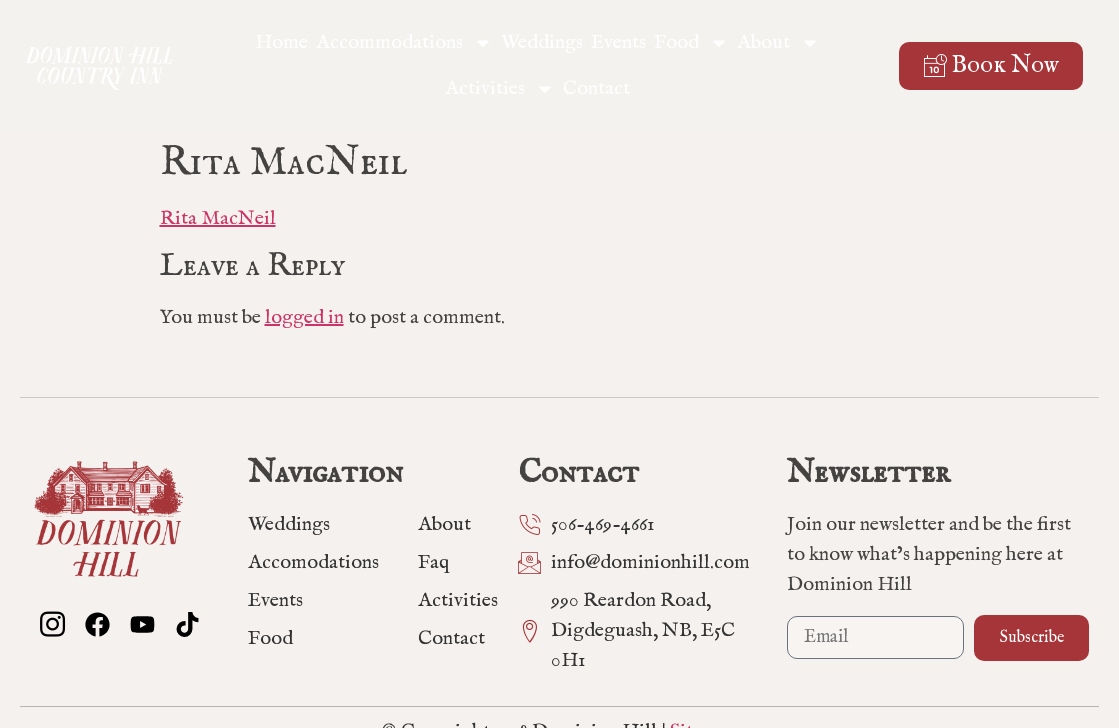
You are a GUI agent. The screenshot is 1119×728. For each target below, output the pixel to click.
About (778, 43)
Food (691, 43)
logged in (304, 317)
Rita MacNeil (218, 218)
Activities (500, 89)
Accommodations (404, 43)
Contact (596, 88)
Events (618, 42)
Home (281, 42)
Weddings (542, 42)
